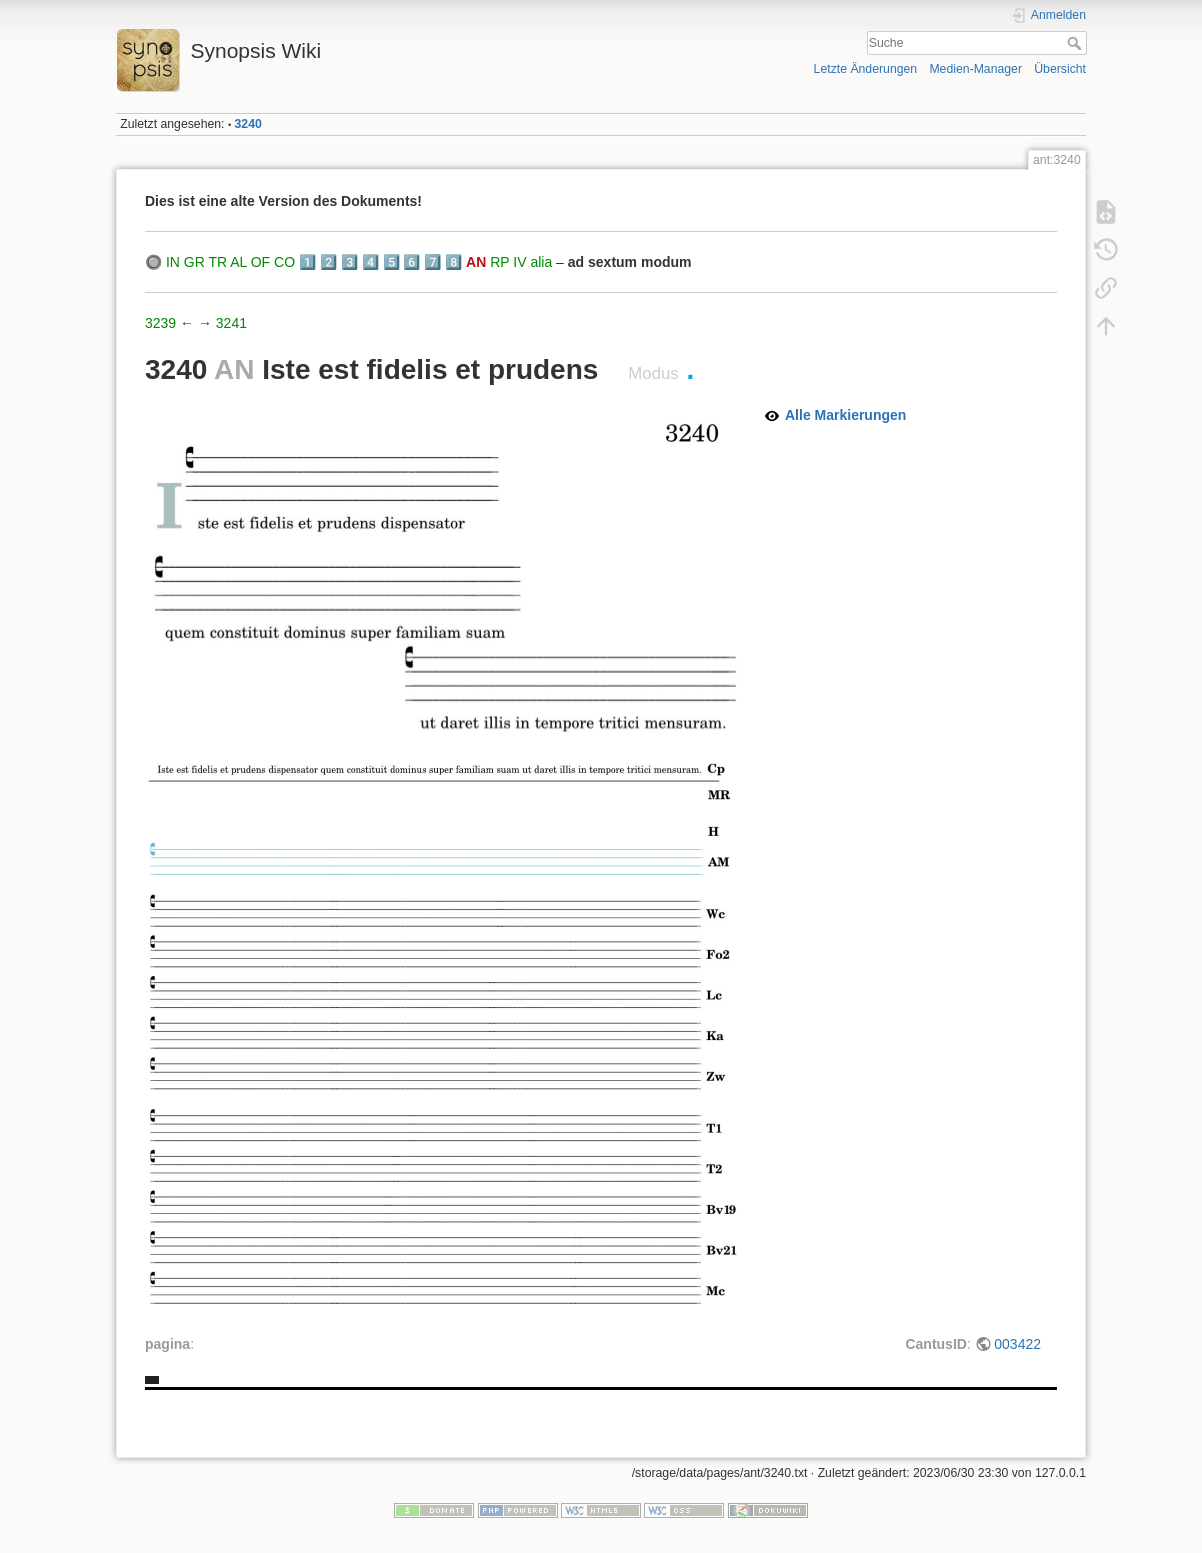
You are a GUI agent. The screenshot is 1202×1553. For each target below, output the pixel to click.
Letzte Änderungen (866, 69)
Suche (1076, 43)
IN (173, 262)
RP (499, 262)
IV (519, 262)
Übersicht (1060, 69)
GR (194, 262)
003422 (1017, 1344)
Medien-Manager (975, 69)
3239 (160, 323)
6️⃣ (411, 262)
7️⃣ (432, 262)
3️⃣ (349, 262)
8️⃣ (453, 262)
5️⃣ (391, 262)
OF (260, 262)
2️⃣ (328, 262)
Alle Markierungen (845, 415)
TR (217, 262)
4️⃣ (370, 262)
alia (541, 262)
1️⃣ (307, 262)
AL (238, 262)
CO (284, 262)
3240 (248, 124)
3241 (231, 323)
